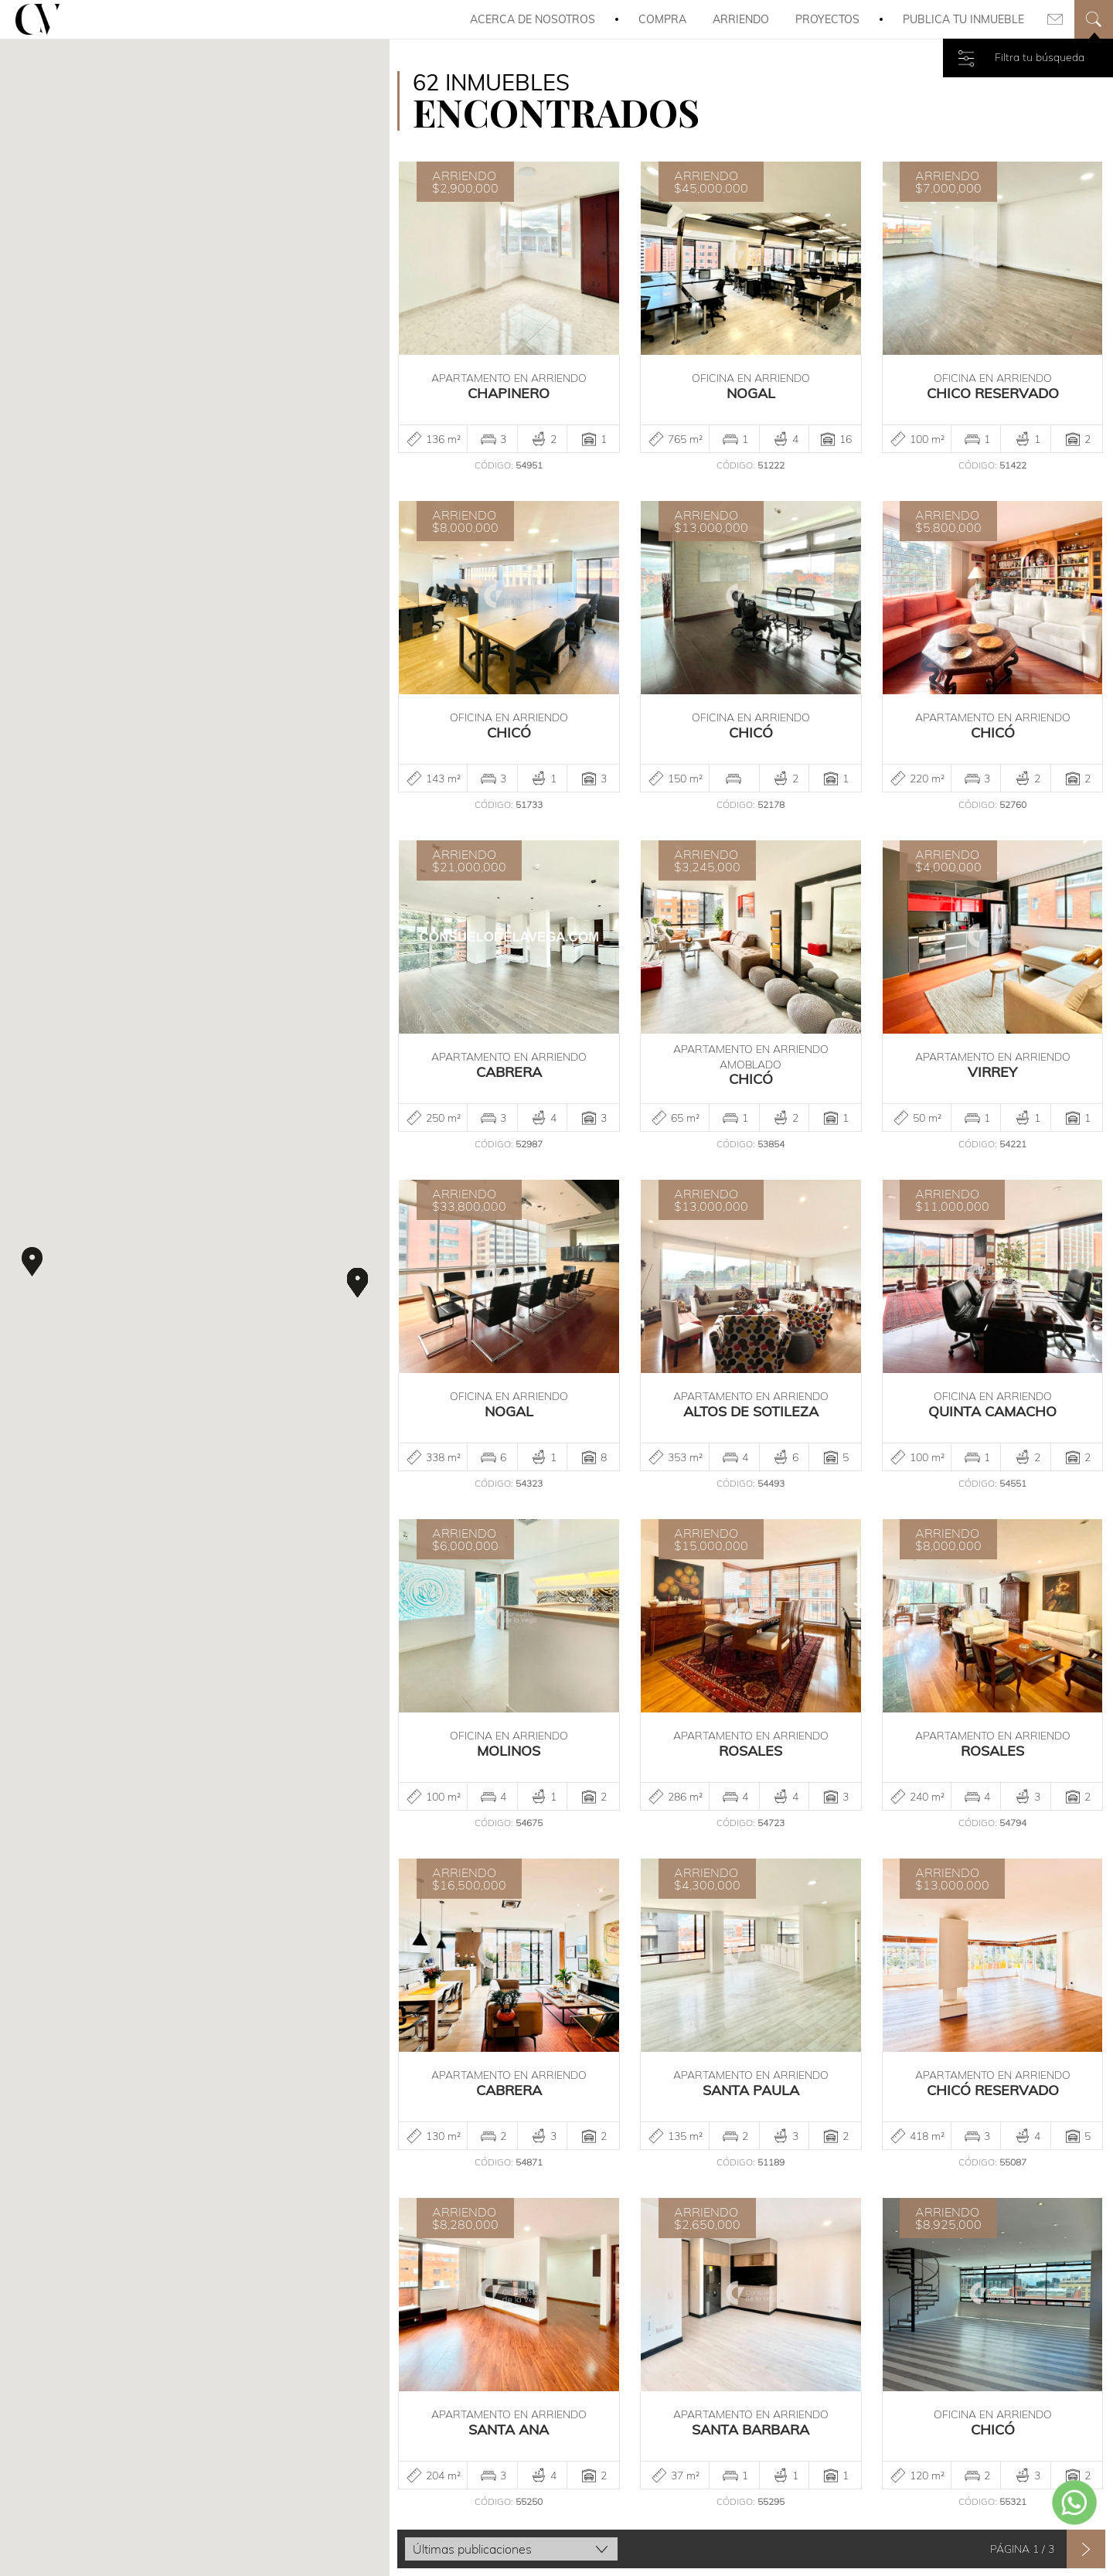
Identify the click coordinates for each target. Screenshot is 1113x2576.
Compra (662, 19)
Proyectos (827, 19)
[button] (32, 1261)
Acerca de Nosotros (532, 19)
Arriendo (741, 19)
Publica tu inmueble (963, 19)
